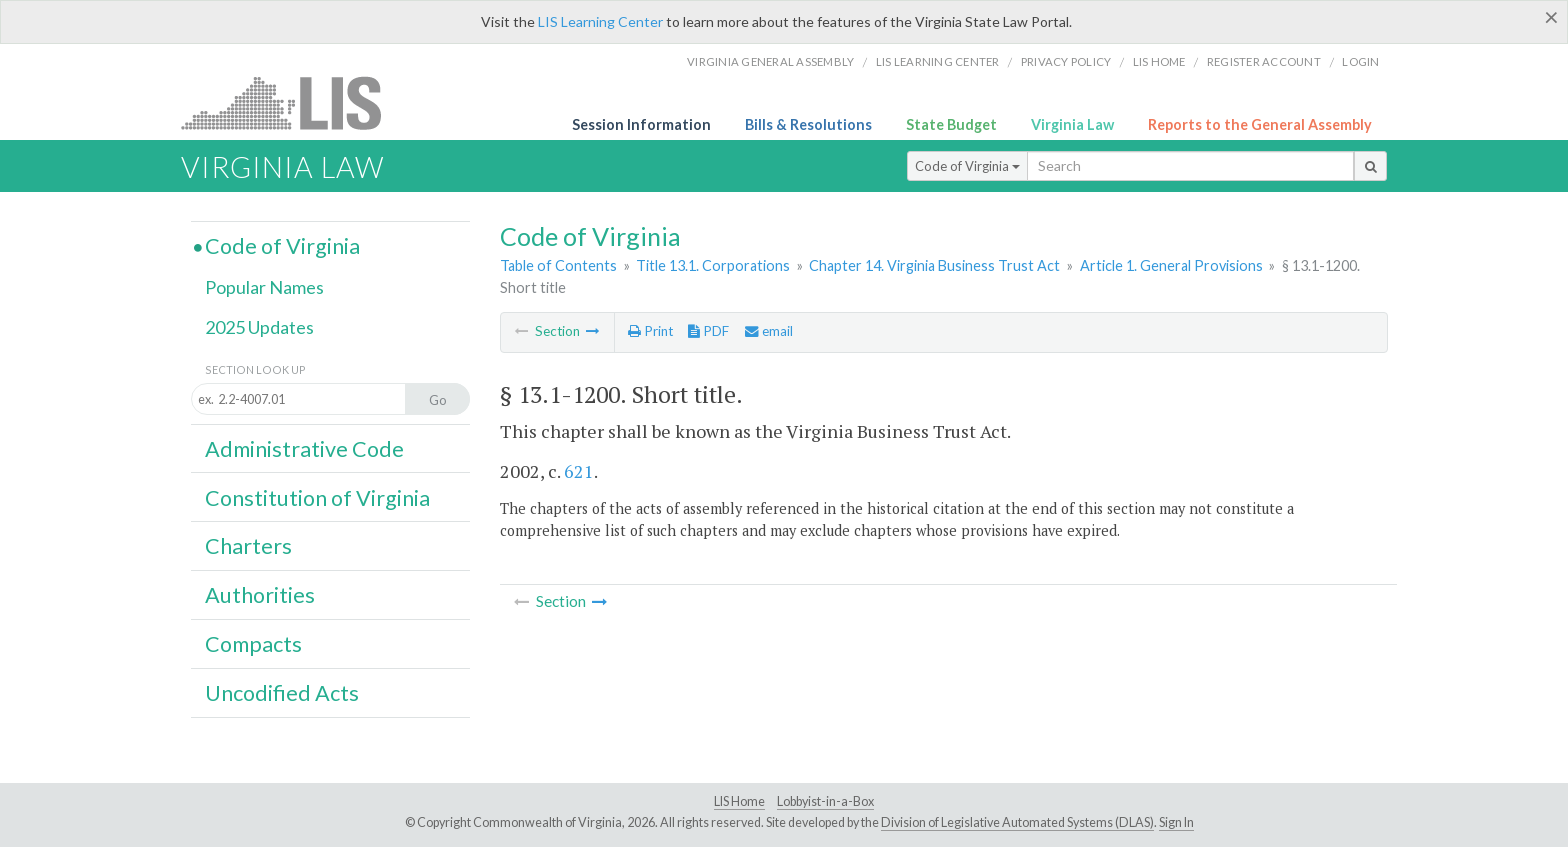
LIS (292, 102)
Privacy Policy (1066, 61)
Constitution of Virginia (317, 498)
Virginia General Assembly (770, 61)
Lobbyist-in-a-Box (825, 801)
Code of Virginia (967, 166)
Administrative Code (304, 449)
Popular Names (264, 287)
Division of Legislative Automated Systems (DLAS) (1017, 822)
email (769, 331)
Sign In (1176, 822)
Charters (248, 546)
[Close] (1551, 17)
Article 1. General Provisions (1171, 265)
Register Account (1264, 61)
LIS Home (739, 801)
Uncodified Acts (282, 693)
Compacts (253, 644)
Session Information (641, 124)
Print (650, 331)
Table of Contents (558, 265)
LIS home (1159, 61)
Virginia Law (1072, 124)
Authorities (260, 595)
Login (1360, 61)
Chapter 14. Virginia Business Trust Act (934, 265)
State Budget (951, 124)
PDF (708, 331)
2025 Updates (259, 327)
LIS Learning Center (600, 21)
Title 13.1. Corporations (713, 265)
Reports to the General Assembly (1260, 124)
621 (579, 471)
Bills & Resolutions (808, 124)
